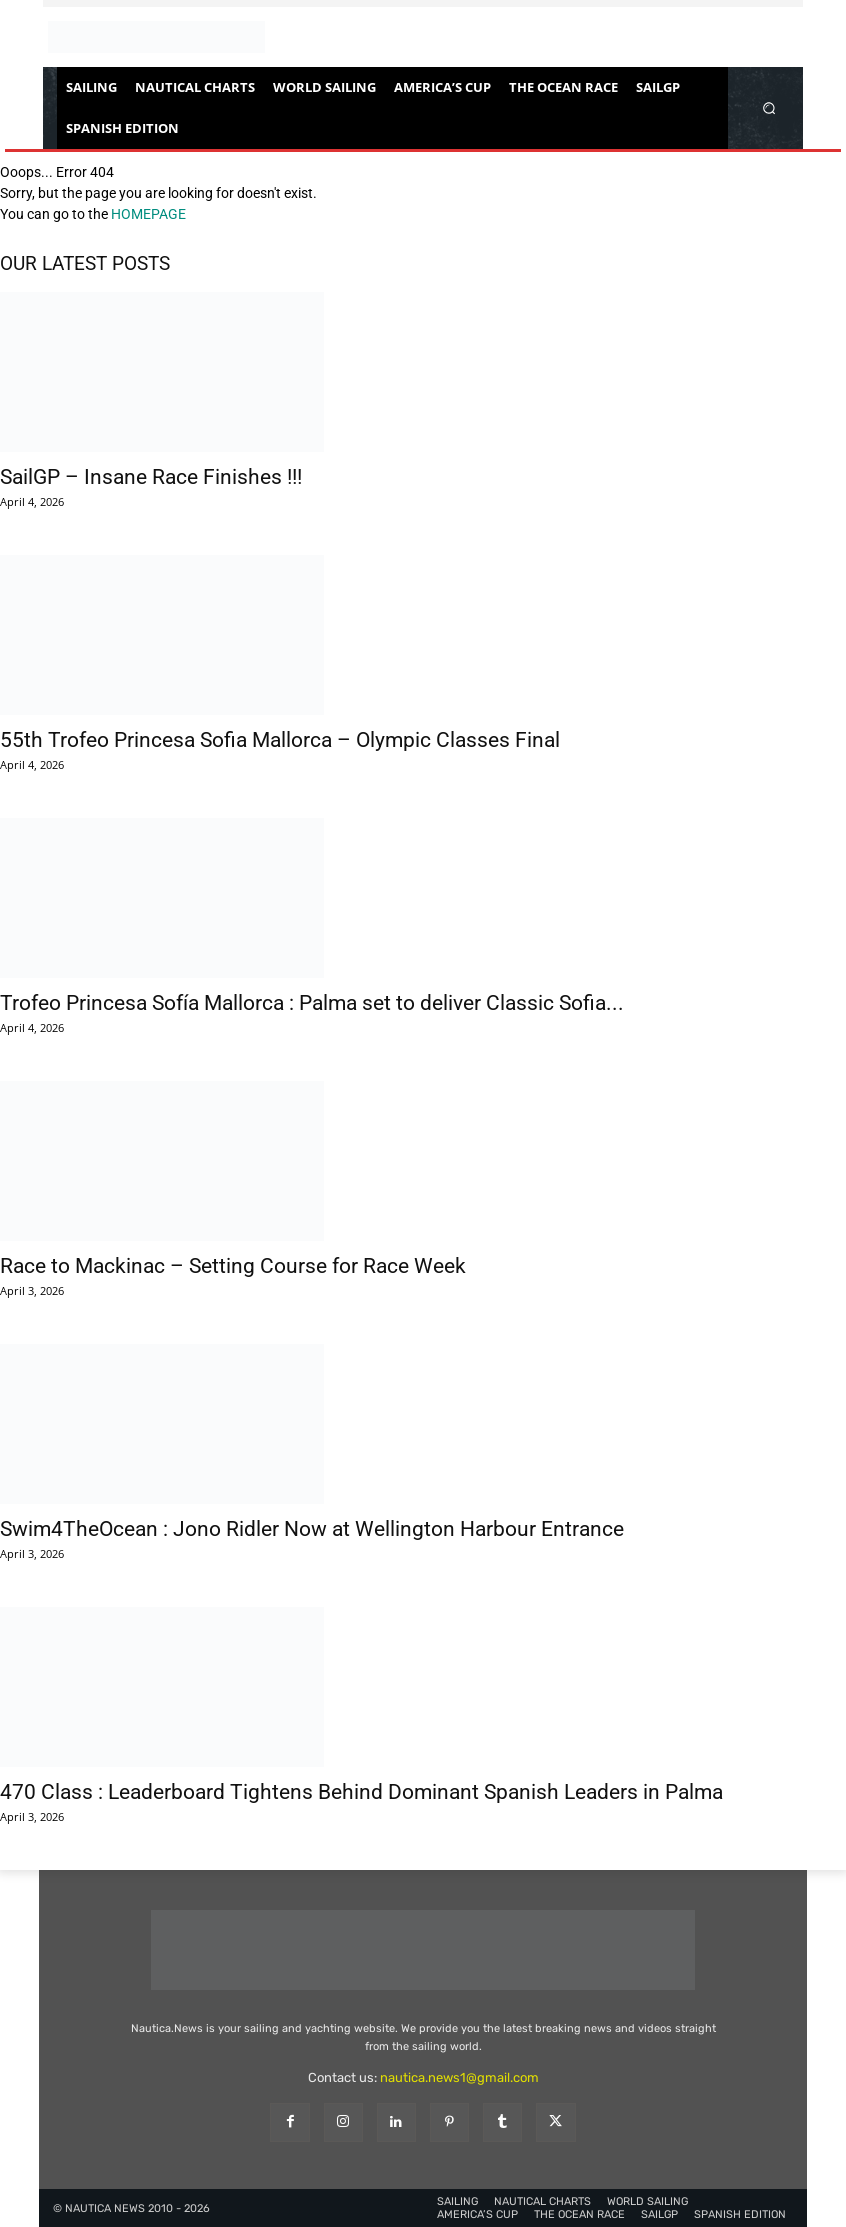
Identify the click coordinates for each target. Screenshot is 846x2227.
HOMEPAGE (148, 214)
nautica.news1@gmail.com (459, 2077)
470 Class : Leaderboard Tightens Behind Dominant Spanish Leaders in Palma (361, 1792)
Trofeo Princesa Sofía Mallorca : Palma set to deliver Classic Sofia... (312, 1003)
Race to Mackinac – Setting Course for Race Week (233, 1266)
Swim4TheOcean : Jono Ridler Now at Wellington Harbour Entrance (312, 1529)
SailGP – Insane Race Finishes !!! (151, 477)
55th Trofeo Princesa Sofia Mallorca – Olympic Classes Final (280, 740)
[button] (769, 107)
